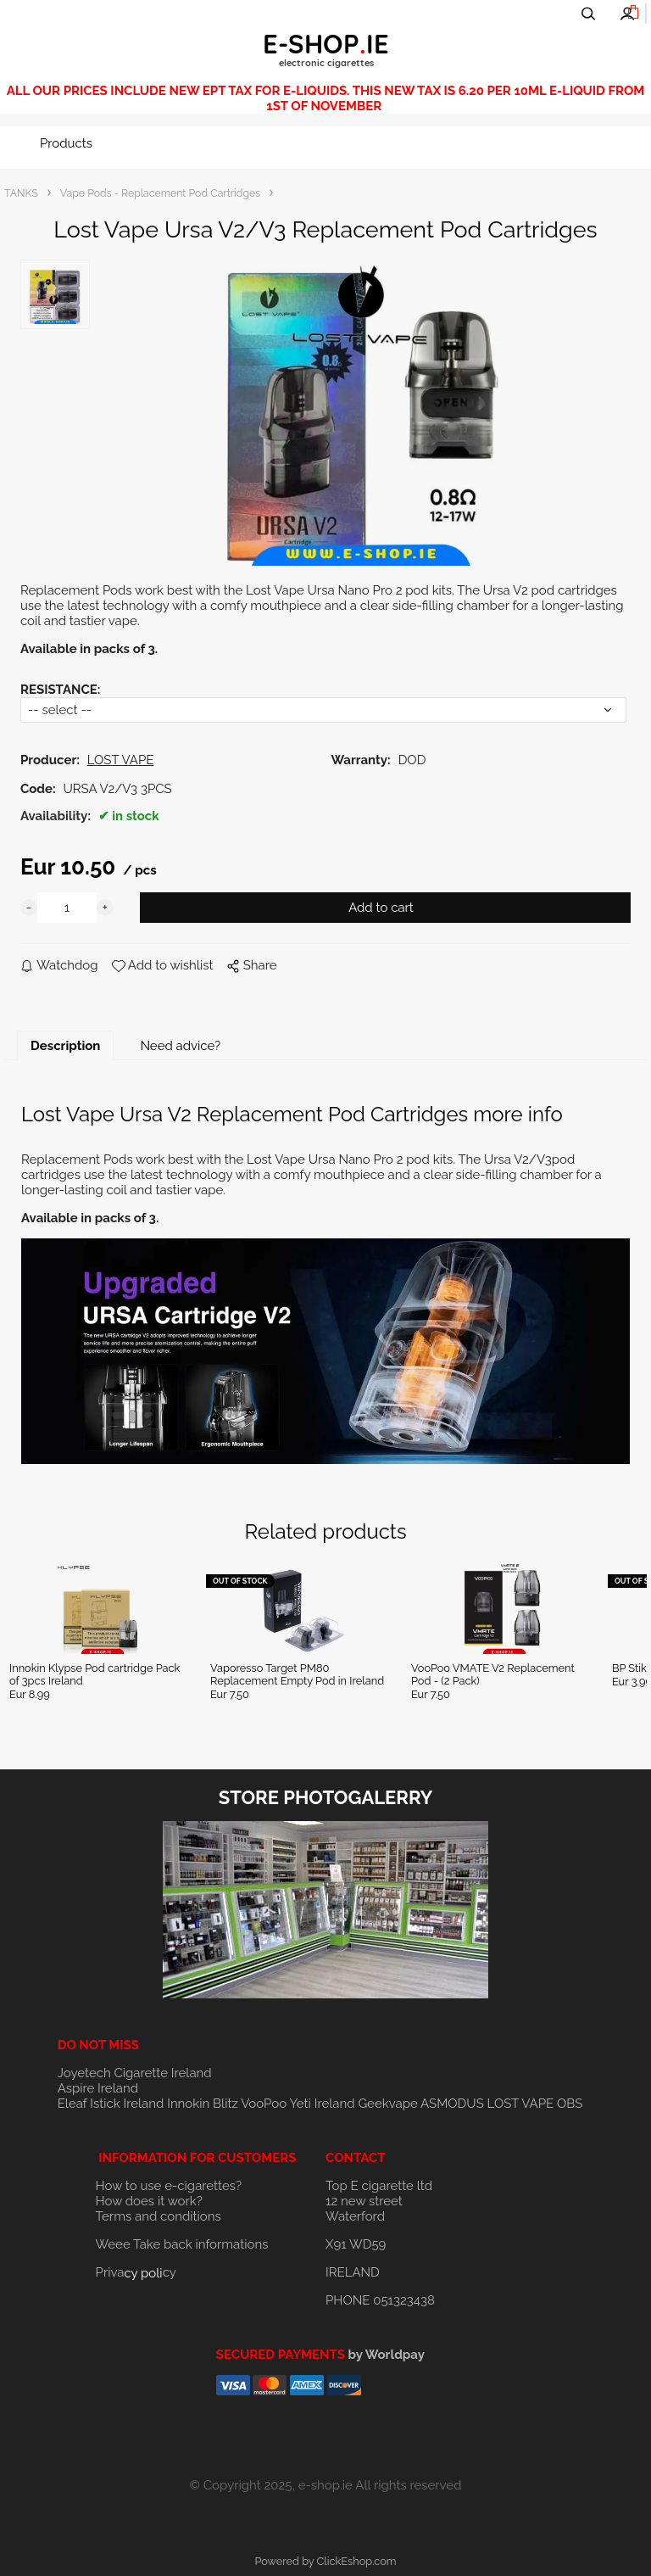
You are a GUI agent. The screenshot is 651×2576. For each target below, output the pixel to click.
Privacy (136, 2272)
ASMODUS (452, 2103)
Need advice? (180, 1045)
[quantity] (67, 907)
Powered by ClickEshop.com (325, 2561)
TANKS (21, 193)
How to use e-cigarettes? (169, 2185)
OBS (569, 2103)
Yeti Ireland (321, 2103)
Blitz (225, 2103)
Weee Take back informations (182, 2244)
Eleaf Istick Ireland (112, 2103)
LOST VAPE (520, 2103)
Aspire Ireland (98, 2088)
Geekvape (387, 2103)
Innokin (188, 2103)
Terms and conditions (158, 2216)
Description (65, 1045)
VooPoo (264, 2103)
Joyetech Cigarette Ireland (135, 2073)
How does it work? (149, 2201)
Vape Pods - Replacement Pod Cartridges (160, 193)
